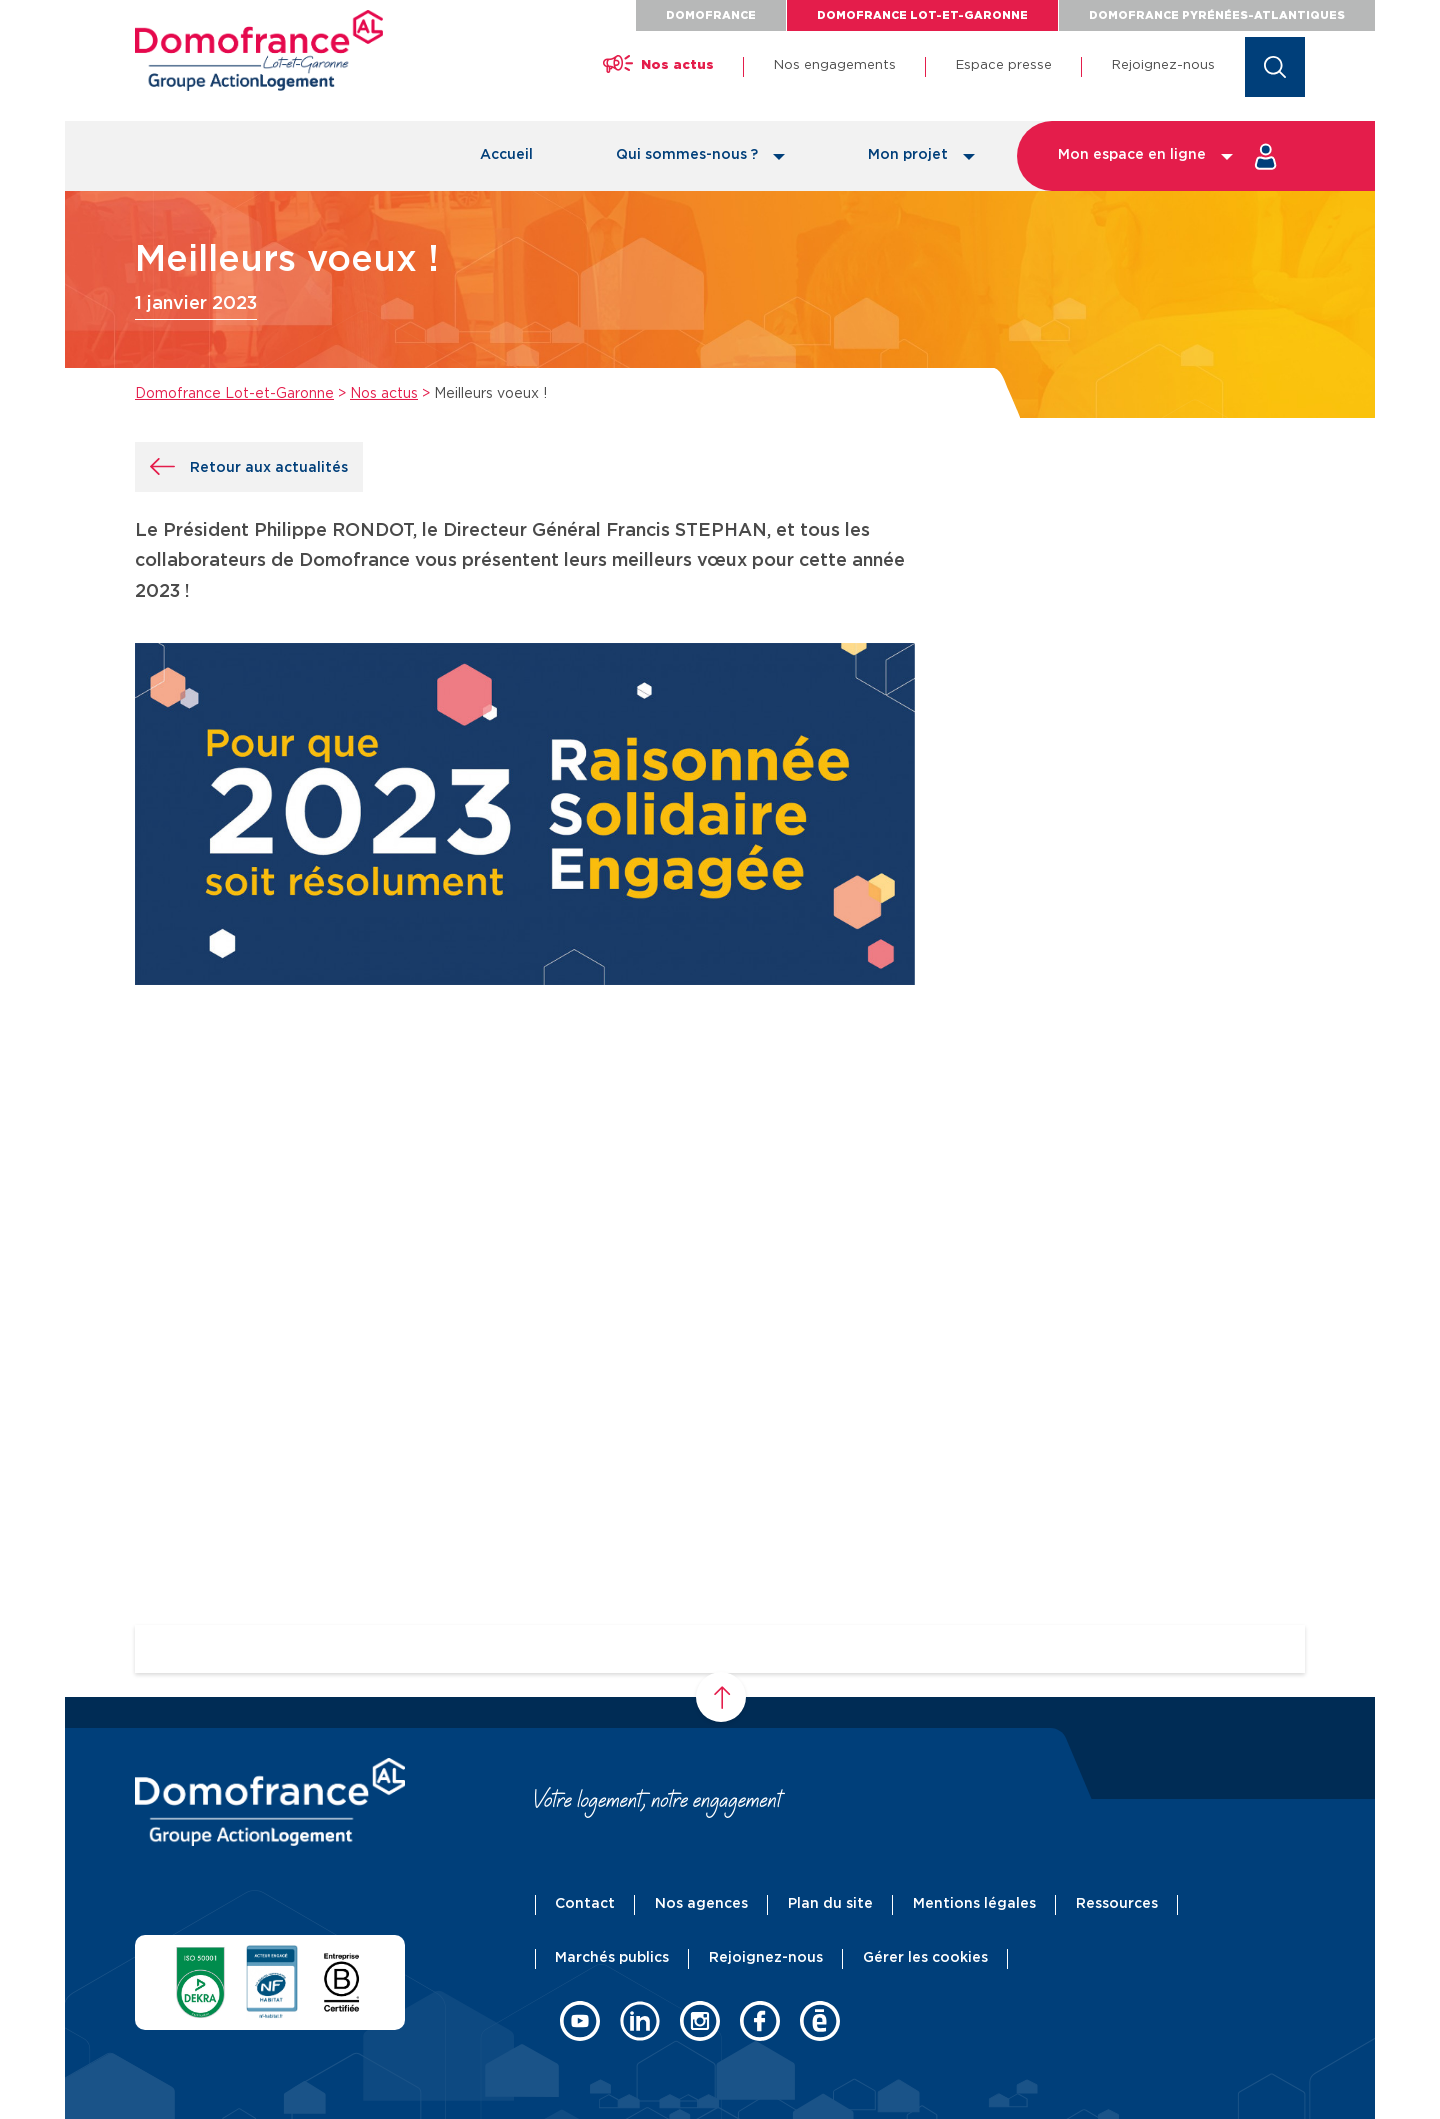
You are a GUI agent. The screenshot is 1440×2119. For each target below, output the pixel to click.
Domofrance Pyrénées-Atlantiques (1217, 15)
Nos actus (384, 394)
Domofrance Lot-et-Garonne (922, 15)
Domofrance (711, 15)
